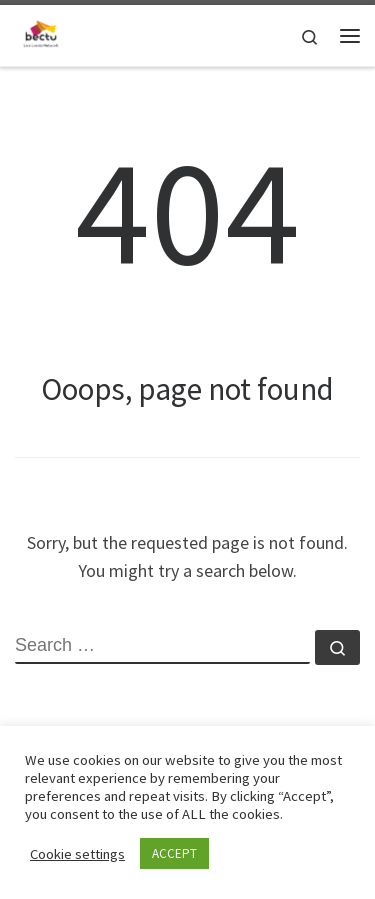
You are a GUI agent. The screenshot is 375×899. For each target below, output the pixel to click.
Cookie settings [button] (77, 854)
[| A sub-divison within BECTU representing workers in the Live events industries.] (41, 33)
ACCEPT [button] (174, 853)
